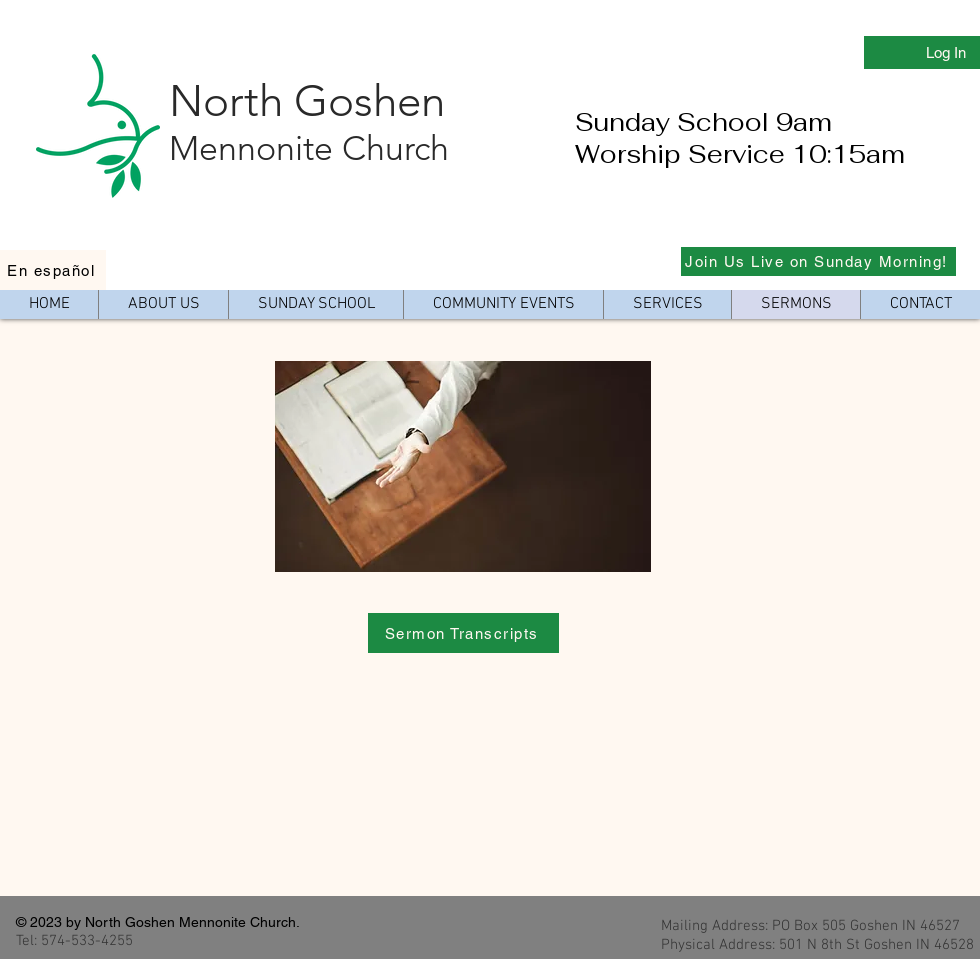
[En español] (53, 270)
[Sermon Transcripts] (463, 633)
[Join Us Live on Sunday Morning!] (818, 261)
